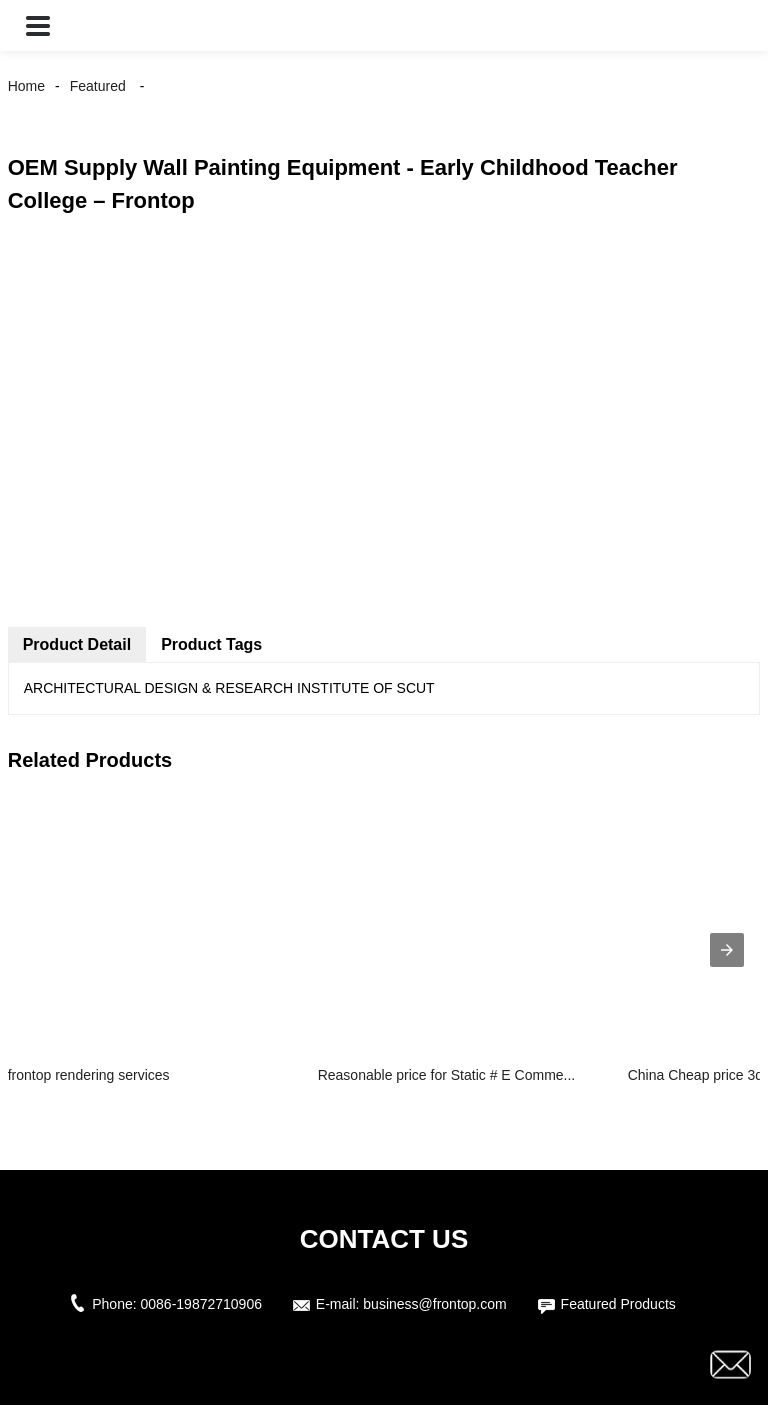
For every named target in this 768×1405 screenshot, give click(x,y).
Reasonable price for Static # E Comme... (447, 1075)
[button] (38, 25)
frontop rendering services (89, 1075)
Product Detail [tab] (77, 644)
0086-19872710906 (201, 1304)
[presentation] (727, 950)
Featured (98, 86)
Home (26, 86)
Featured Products (618, 1304)
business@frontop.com (434, 1304)
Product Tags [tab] (211, 644)
